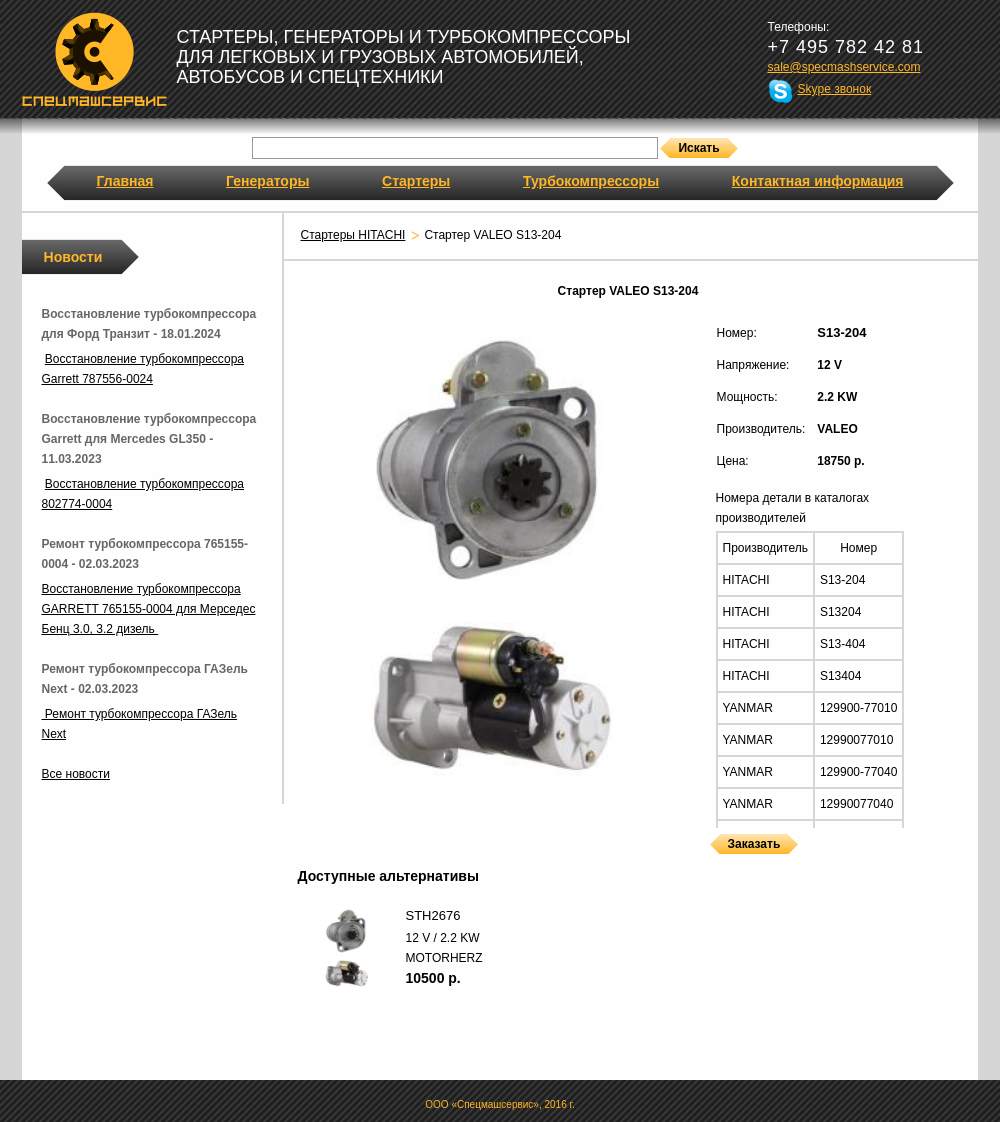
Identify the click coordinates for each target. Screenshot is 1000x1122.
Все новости (76, 774)
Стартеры (416, 181)
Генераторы (267, 181)
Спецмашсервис (94, 59)
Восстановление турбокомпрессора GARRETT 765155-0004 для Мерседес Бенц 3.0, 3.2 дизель (149, 609)
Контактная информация (818, 181)
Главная (125, 181)
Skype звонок (835, 89)
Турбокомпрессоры (591, 181)
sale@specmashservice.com (844, 67)
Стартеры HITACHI (353, 235)
